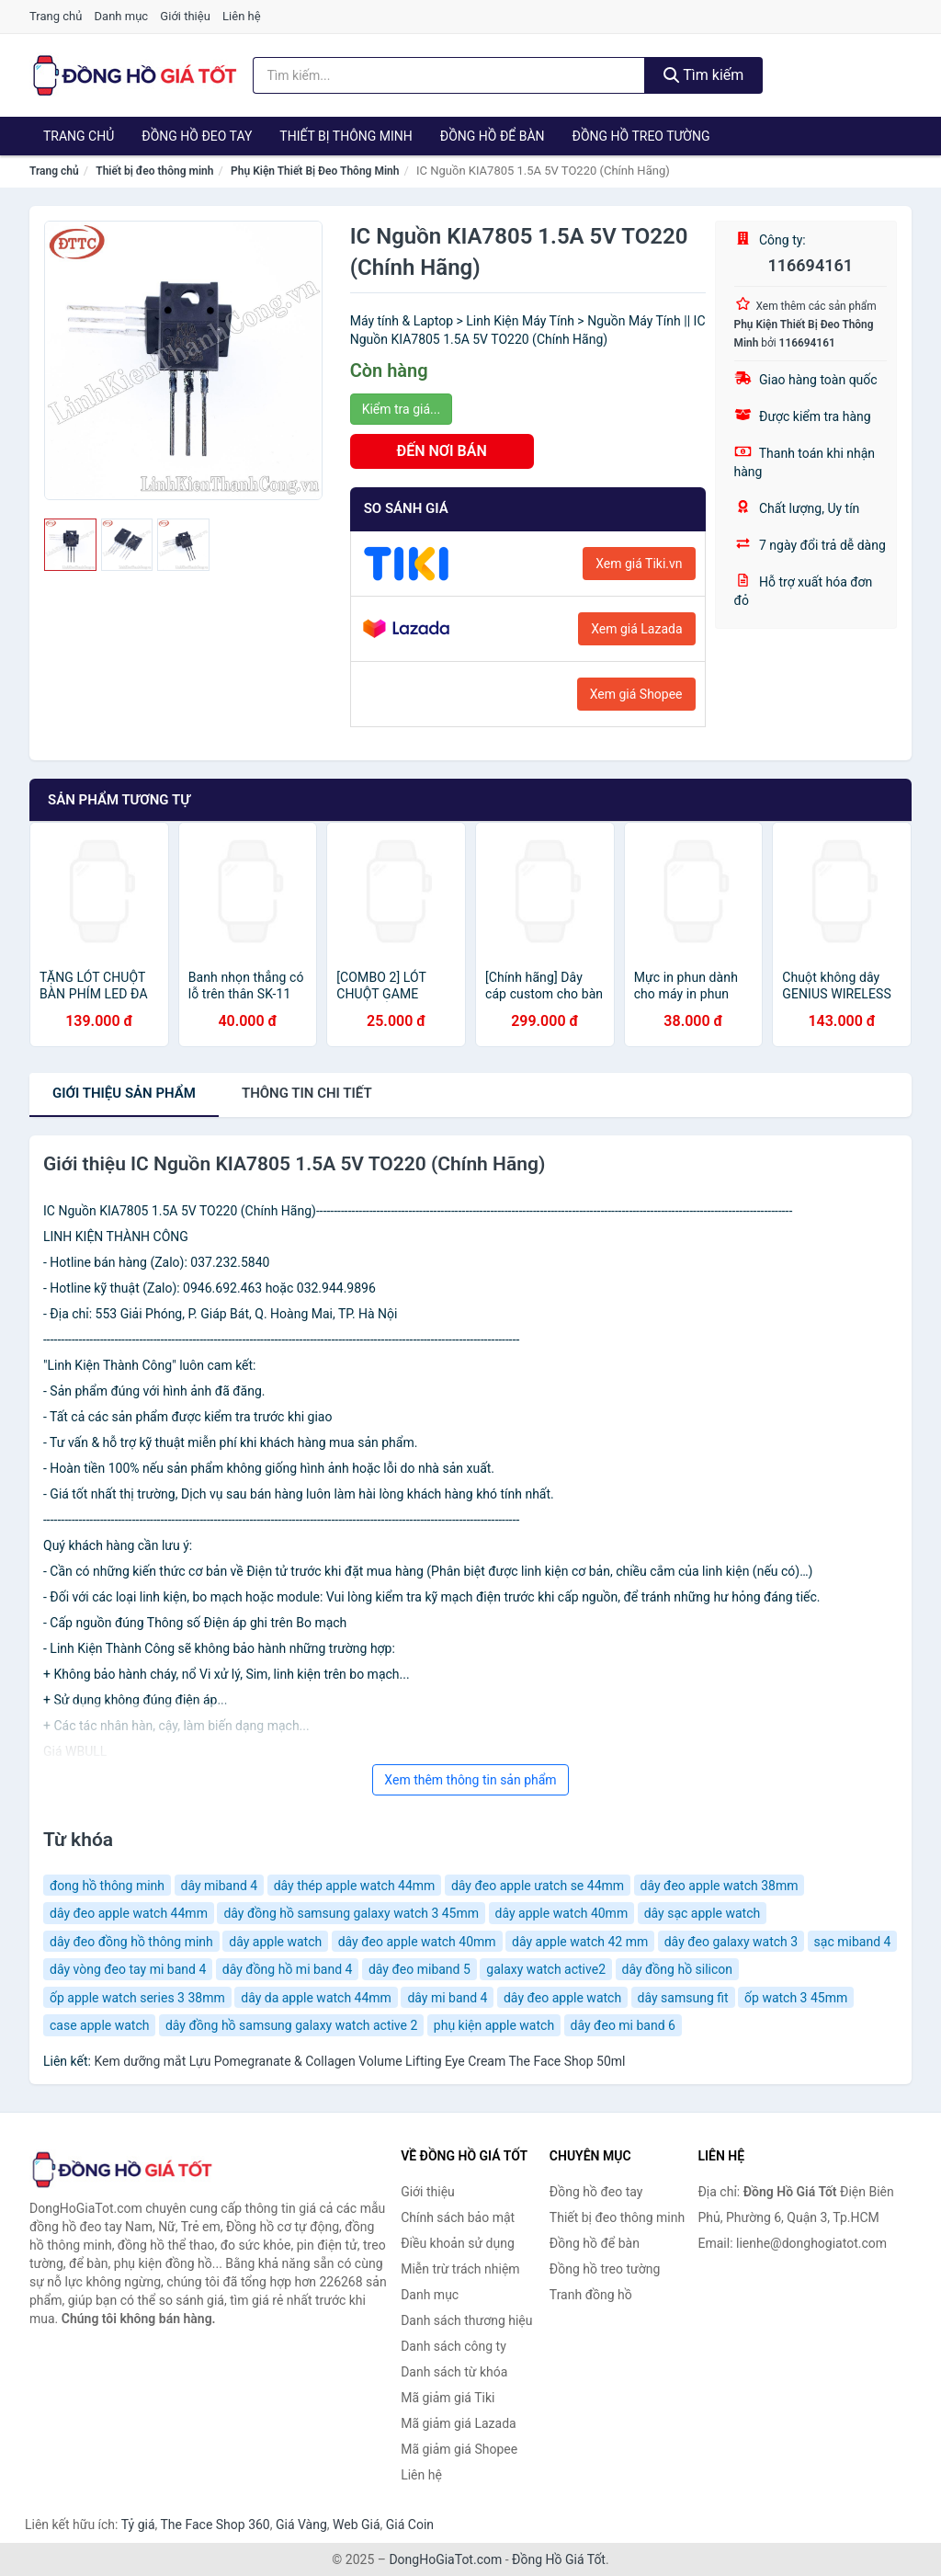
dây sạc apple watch (702, 1913)
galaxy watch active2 (546, 1969)
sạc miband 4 (852, 1941)
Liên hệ (241, 16)
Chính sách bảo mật (458, 2217)
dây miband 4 (219, 1885)
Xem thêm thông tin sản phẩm (470, 1779)
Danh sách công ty (453, 2346)
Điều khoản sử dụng (458, 2243)
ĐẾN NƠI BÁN (442, 451)
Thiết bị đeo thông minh (154, 171)
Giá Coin (410, 2524)
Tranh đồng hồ (591, 2294)
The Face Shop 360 (214, 2524)
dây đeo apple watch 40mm (417, 1941)
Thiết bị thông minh (346, 136)
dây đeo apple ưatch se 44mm (537, 1885)
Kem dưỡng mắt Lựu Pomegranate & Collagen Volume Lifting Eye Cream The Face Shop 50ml (359, 2061)
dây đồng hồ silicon (677, 1969)
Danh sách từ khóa (454, 2372)
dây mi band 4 (447, 1997)
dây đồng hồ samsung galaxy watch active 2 (291, 2025)
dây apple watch (275, 1941)
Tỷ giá (138, 2524)
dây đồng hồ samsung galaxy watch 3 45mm (351, 1913)
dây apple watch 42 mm (580, 1941)
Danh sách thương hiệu (466, 2320)
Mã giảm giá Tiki (447, 2397)
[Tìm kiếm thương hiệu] (449, 75)
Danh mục (122, 16)
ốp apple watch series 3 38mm (137, 1997)
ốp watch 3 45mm (795, 1997)
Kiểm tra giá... (401, 409)
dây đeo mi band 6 (623, 2025)
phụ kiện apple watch (494, 2025)
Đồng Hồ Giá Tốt (559, 2559)
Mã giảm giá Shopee (459, 2449)
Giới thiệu (185, 16)
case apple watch (99, 2025)
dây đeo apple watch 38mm (720, 1885)
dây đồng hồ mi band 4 (287, 1969)
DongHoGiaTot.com (445, 2559)
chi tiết (307, 1093)
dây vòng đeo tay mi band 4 (128, 1969)
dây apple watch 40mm (562, 1913)
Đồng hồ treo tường (641, 136)
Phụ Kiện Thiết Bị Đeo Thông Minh (315, 171)
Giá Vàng (301, 2524)
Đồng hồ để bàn (492, 136)
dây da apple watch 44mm (316, 1997)
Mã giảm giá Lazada (458, 2423)
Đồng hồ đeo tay (197, 136)
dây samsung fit (683, 1997)
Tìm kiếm (703, 75)
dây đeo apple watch (562, 1997)
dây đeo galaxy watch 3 (731, 1941)
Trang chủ (55, 16)
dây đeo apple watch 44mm (129, 1913)
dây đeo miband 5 (419, 1969)
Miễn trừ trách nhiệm (460, 2269)
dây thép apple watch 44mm (355, 1885)
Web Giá (356, 2524)
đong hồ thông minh (107, 1885)
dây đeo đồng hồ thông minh (131, 1941)
